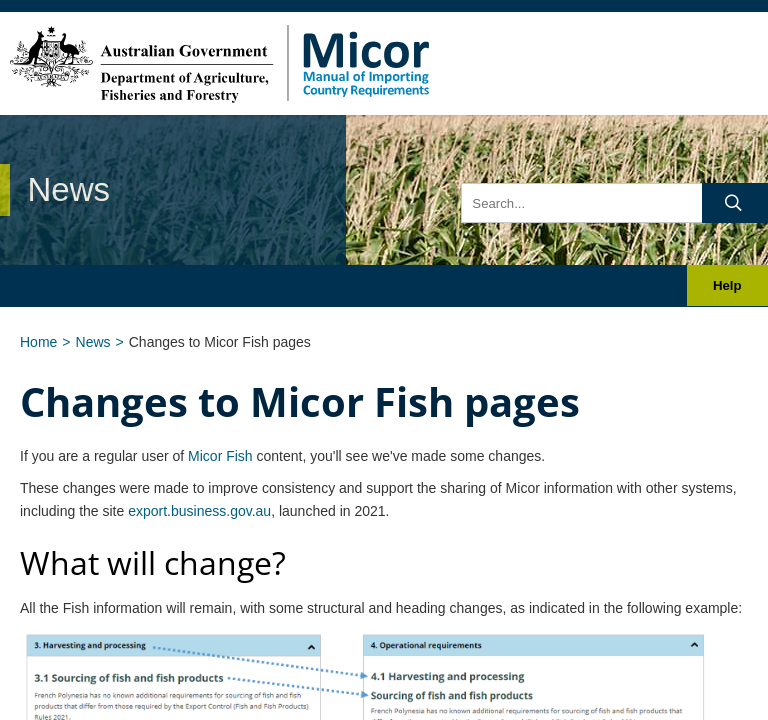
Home (38, 342)
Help (727, 285)
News (93, 342)
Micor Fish (220, 456)
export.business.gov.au (199, 511)
